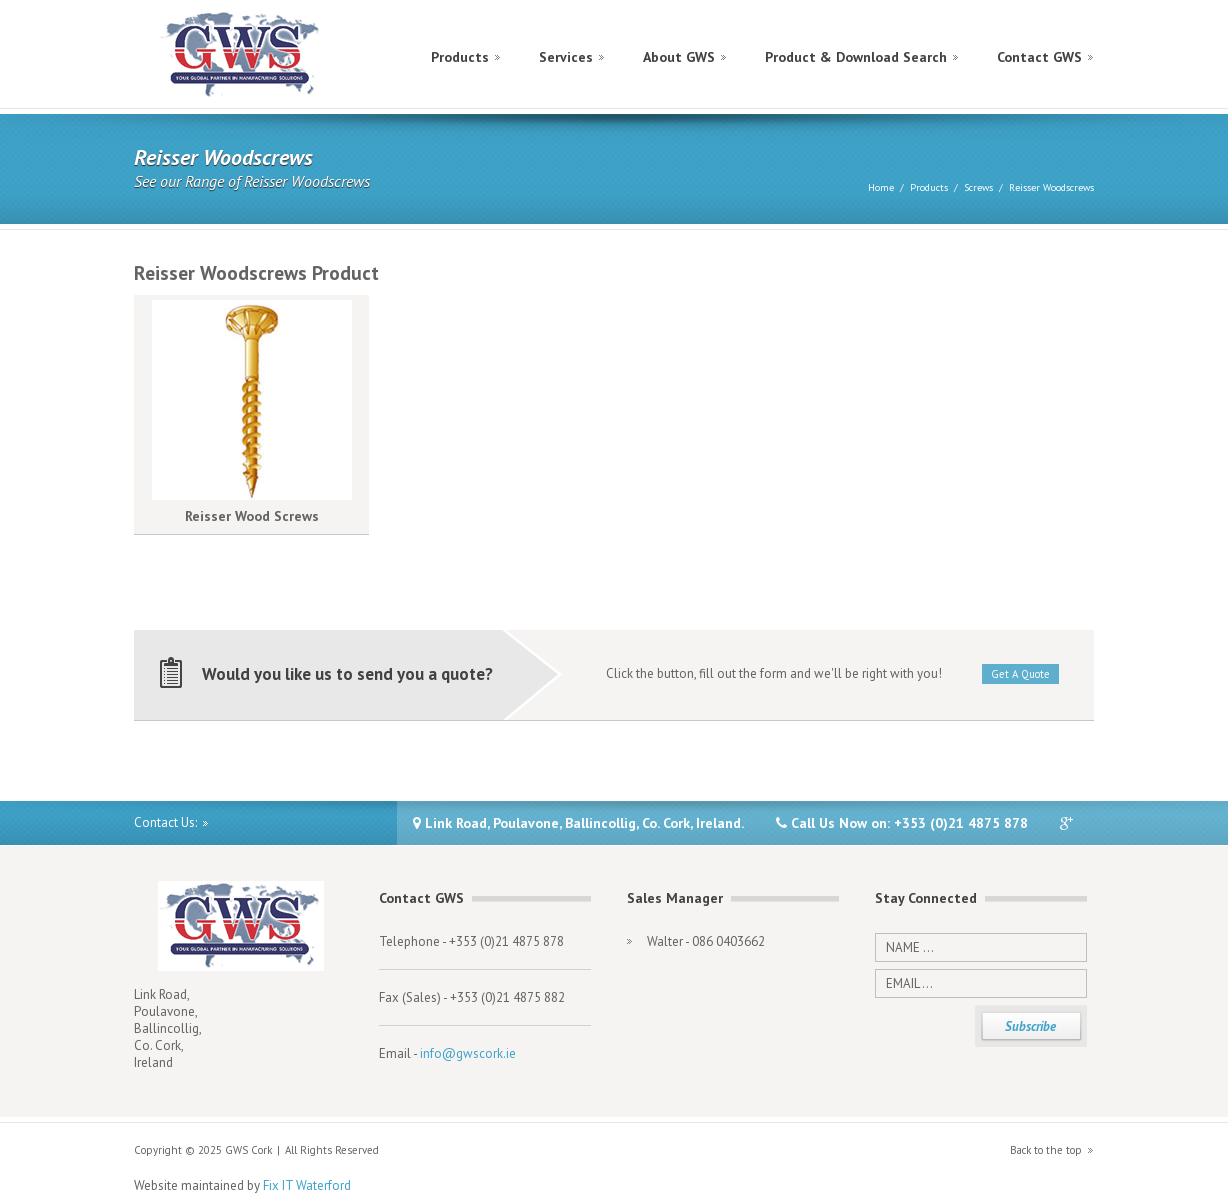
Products (460, 57)
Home (881, 187)
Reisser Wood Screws (252, 516)
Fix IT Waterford (307, 1185)
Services (566, 57)
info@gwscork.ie (468, 1053)
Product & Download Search (856, 57)
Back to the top (1046, 1150)
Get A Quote (1020, 674)
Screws (978, 187)
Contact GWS (1039, 57)
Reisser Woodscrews (1051, 187)
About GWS (679, 57)
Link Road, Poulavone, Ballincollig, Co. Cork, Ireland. (578, 823)
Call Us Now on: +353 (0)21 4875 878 (902, 823)
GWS (240, 55)
